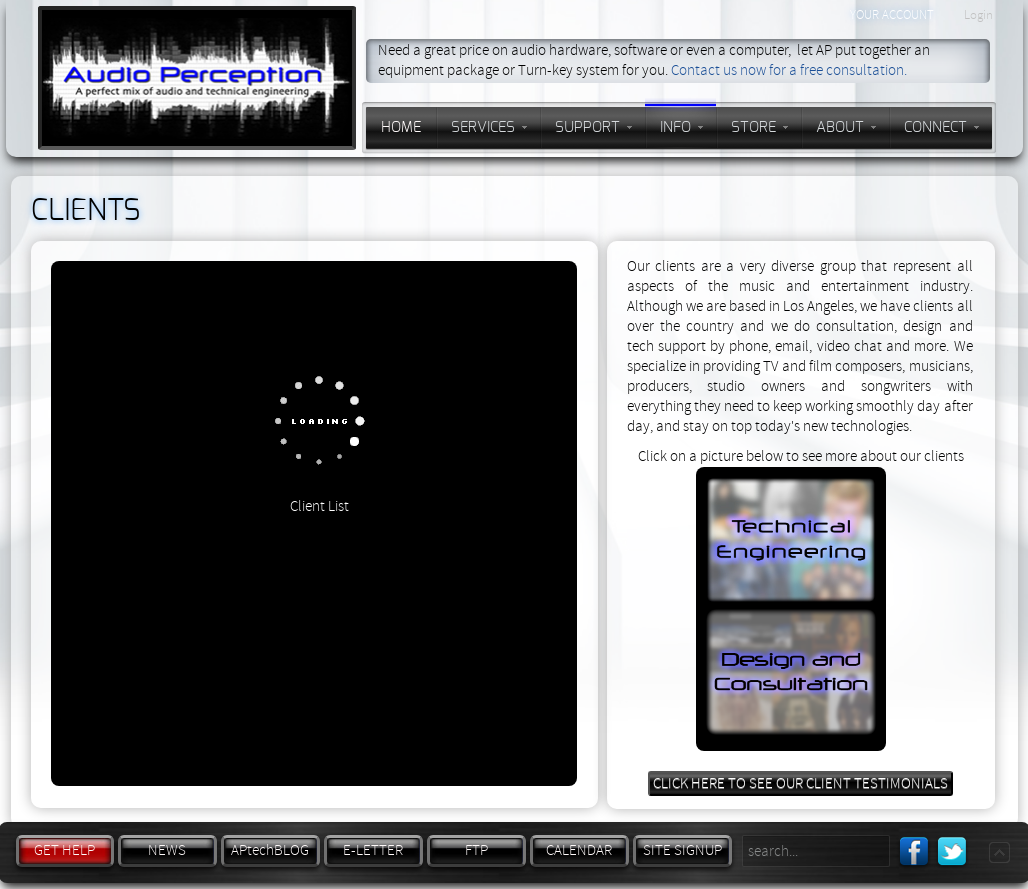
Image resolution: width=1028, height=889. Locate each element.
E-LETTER (373, 850)
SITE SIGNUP (682, 850)
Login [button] (978, 15)
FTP (476, 850)
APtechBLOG (270, 850)
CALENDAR (579, 850)
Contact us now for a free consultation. (789, 70)
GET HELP (64, 850)
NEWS (167, 850)
